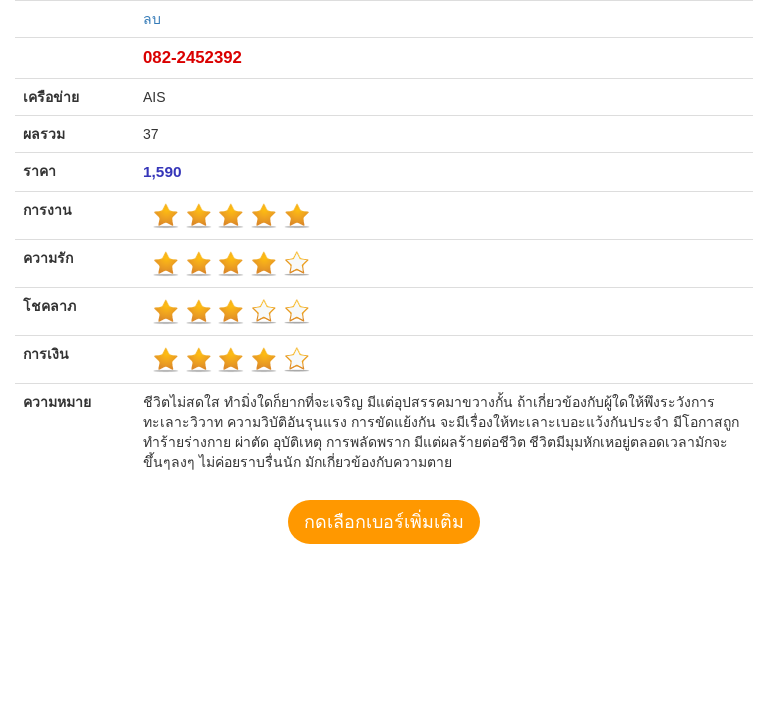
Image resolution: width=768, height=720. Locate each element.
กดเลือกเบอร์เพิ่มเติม (384, 522)
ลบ (152, 19)
